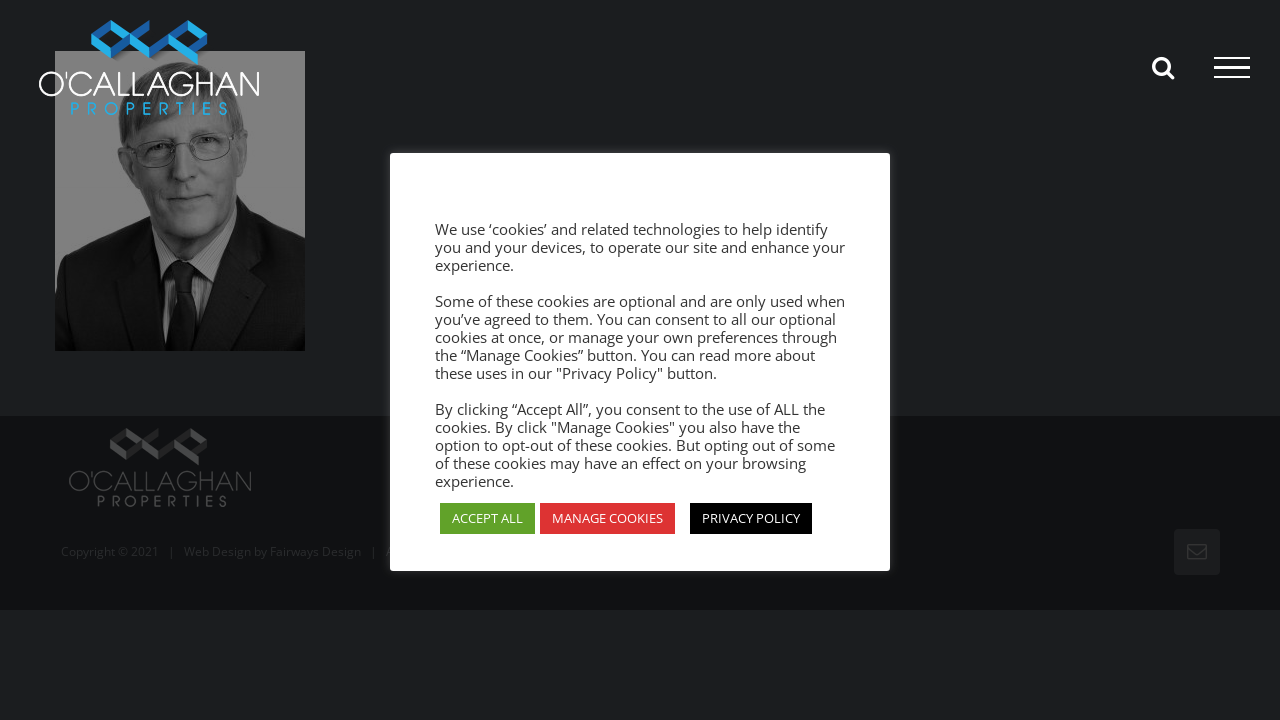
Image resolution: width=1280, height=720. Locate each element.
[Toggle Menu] (1232, 68)
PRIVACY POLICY (751, 518)
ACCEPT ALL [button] (487, 518)
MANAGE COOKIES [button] (607, 518)
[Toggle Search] (1163, 67)
